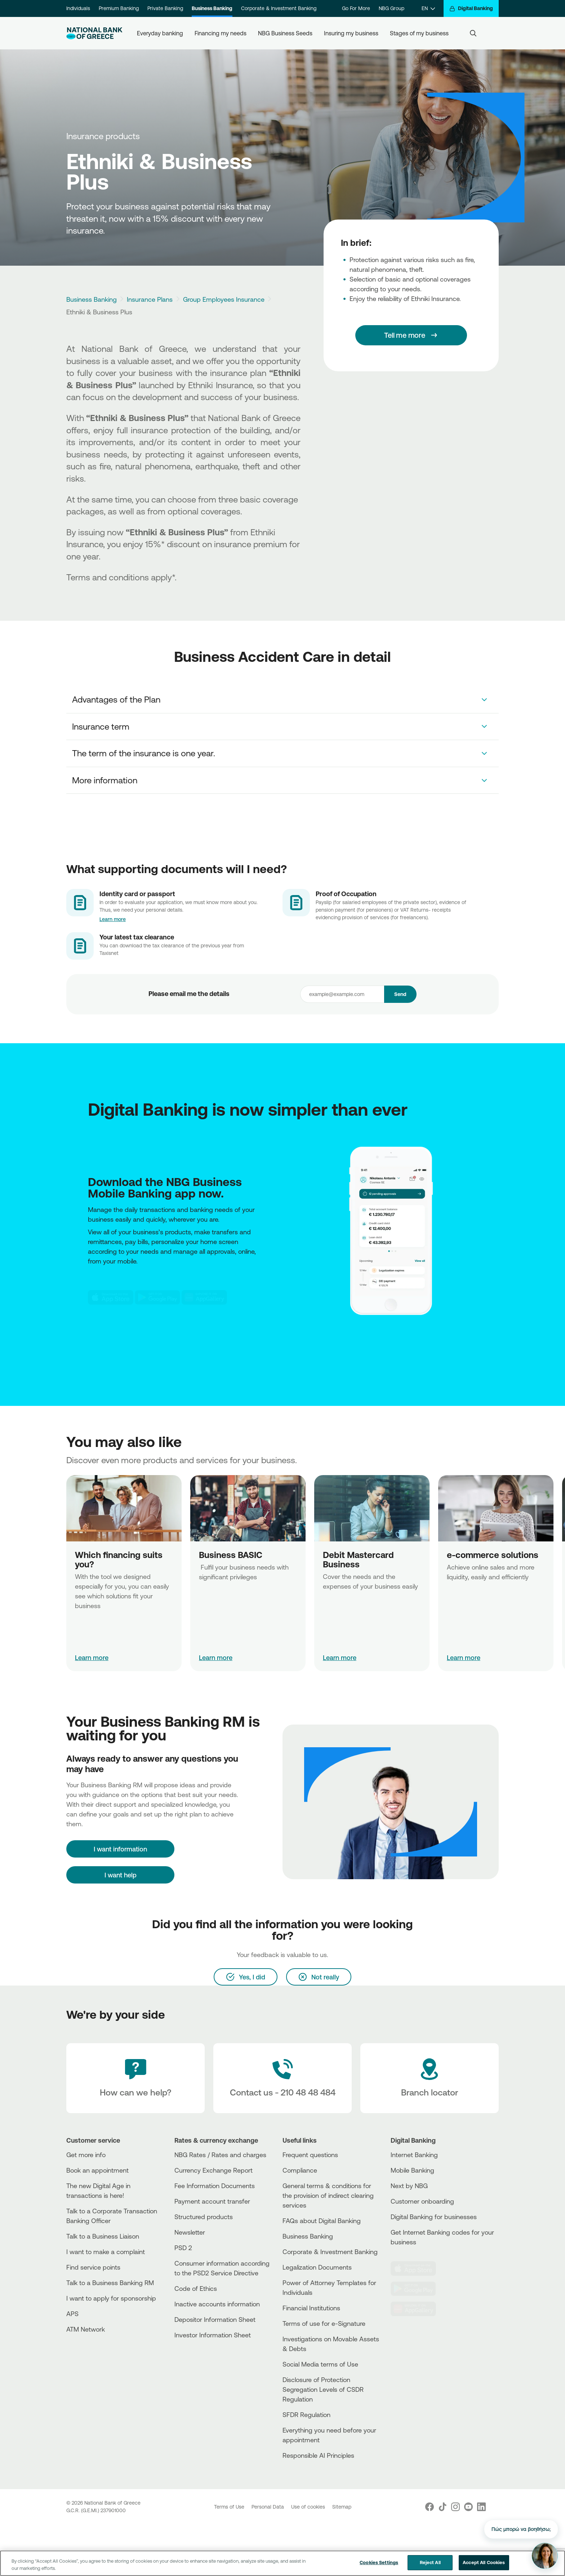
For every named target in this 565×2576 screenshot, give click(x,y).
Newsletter (189, 2232)
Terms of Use (230, 2507)
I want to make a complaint (105, 2251)
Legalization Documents (317, 2267)
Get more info (86, 2154)
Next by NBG (409, 2185)
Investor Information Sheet (212, 2334)
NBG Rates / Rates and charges (220, 2154)
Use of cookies (308, 2507)
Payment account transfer (212, 2201)
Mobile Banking (412, 2170)
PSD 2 (183, 2247)
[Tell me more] (411, 335)
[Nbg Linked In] (481, 2506)
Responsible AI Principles (318, 2455)
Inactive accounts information (217, 2303)
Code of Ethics (195, 2288)
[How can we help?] (135, 2078)
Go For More (356, 8)
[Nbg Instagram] (455, 2506)
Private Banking (165, 8)
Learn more (112, 919)
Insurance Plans (150, 299)
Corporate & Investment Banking (278, 8)
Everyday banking (160, 33)
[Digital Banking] (471, 8)
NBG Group (391, 8)
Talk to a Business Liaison (102, 2236)
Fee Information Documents (214, 2185)
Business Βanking (307, 2236)
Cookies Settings (379, 2562)
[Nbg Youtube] (468, 2506)
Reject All (430, 2562)
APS (72, 2313)
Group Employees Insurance (223, 299)
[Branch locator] (429, 2078)
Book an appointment (97, 2170)
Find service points (93, 2267)
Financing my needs (220, 33)
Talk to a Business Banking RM (110, 2282)
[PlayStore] (157, 1297)
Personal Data (268, 2507)
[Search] (473, 33)
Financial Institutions (311, 2307)
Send (400, 994)
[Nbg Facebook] (429, 2506)
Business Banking (212, 8)
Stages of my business (419, 33)
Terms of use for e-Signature (323, 2323)
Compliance (299, 2170)
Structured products (203, 2216)
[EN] (428, 8)
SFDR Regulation (306, 2414)
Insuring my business (351, 33)
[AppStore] (110, 1297)
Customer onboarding (422, 2201)
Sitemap (341, 2507)
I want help (120, 1874)
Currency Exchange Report (213, 2170)
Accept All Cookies (484, 2562)
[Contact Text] (282, 2078)
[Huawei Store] (204, 1297)
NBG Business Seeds (285, 33)
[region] (282, 2563)
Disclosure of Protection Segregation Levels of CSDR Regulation (323, 2389)
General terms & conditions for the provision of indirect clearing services (328, 2195)
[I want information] (120, 1849)
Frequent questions (310, 2154)
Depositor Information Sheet (214, 2319)
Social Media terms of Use (320, 2364)
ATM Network (85, 2329)
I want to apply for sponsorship (111, 2298)
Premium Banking (119, 8)
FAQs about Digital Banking (321, 2220)
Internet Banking (414, 2154)
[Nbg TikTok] (442, 2506)
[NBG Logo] (94, 33)
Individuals (78, 8)
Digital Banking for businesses (434, 2216)
